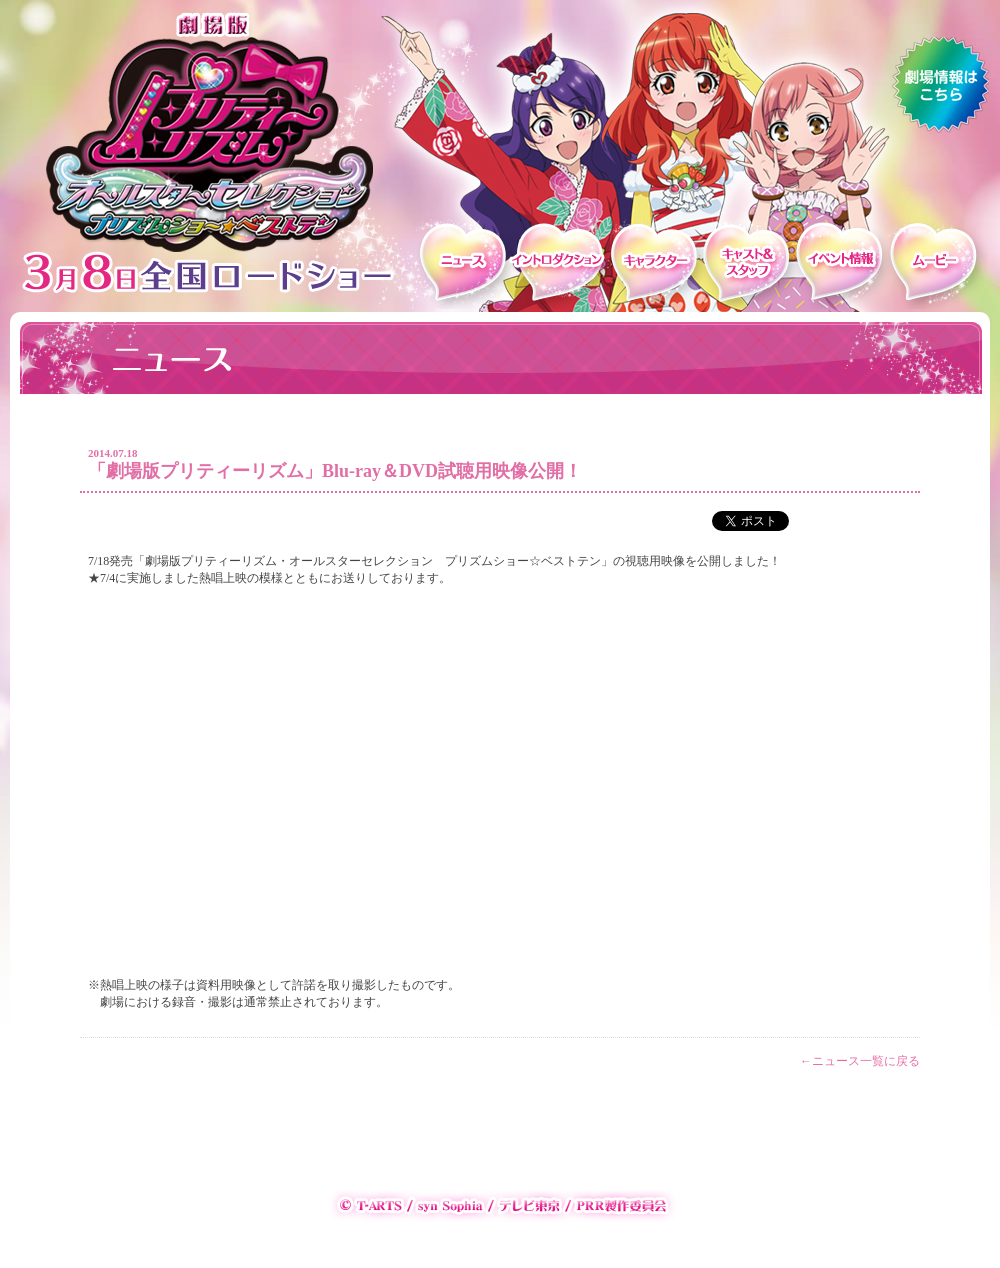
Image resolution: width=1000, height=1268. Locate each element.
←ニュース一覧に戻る (860, 1061)
